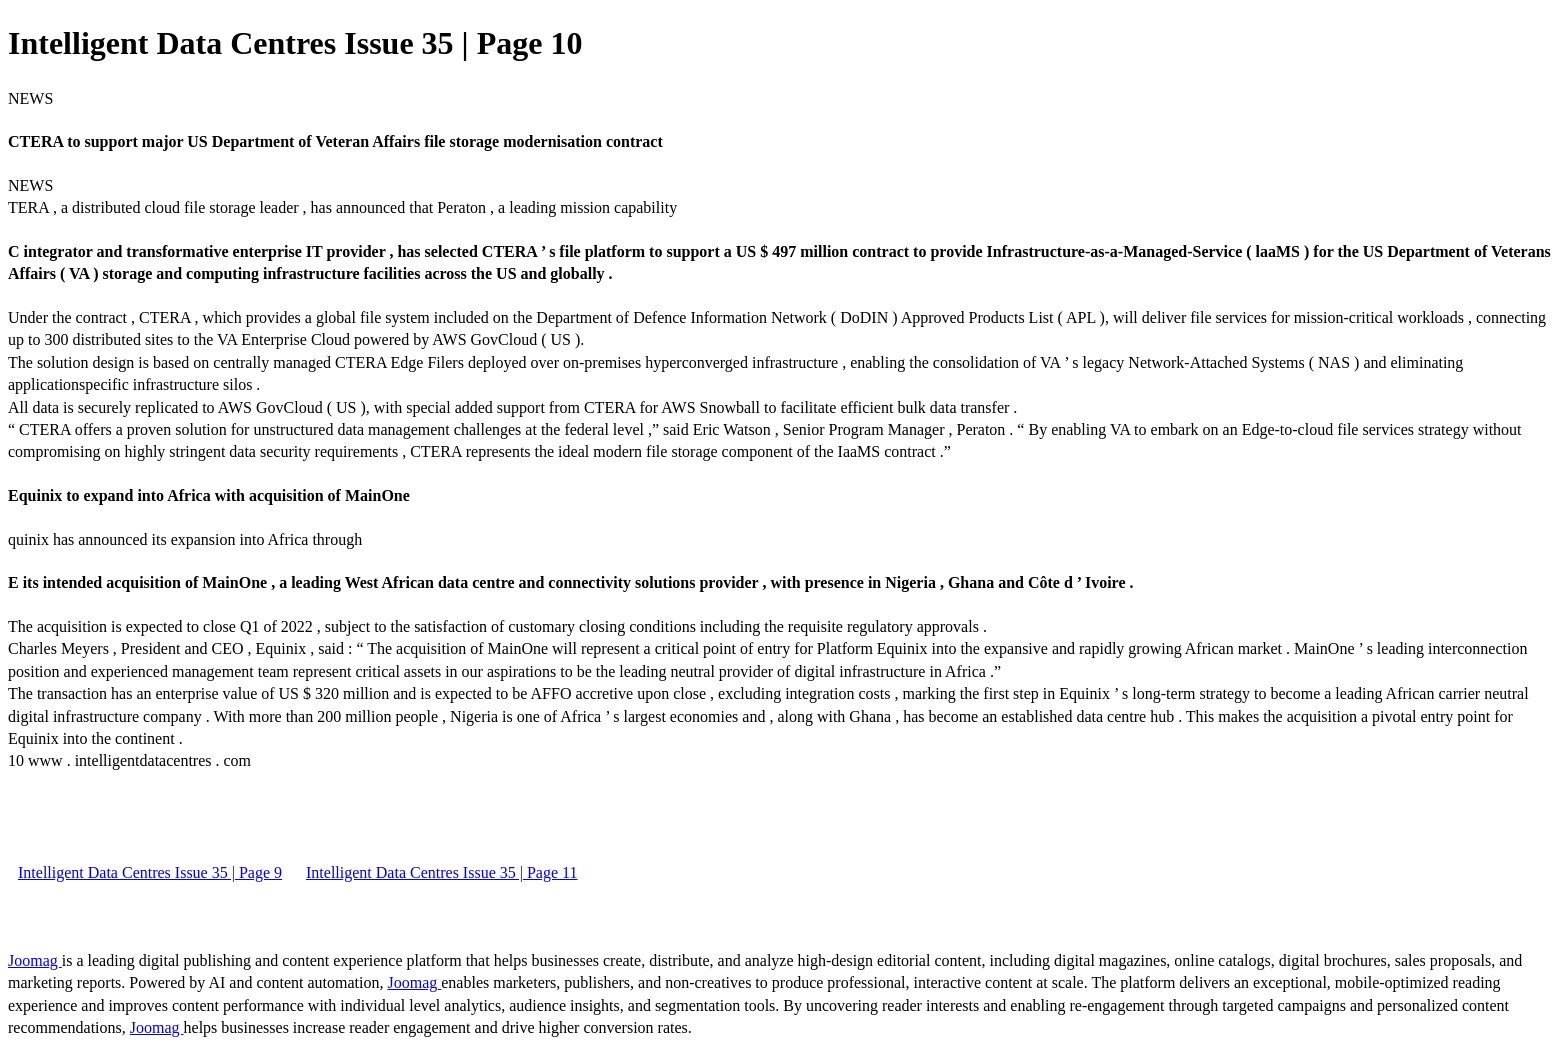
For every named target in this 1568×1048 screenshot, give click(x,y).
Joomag (35, 960)
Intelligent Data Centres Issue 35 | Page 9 (150, 872)
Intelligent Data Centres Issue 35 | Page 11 (441, 872)
